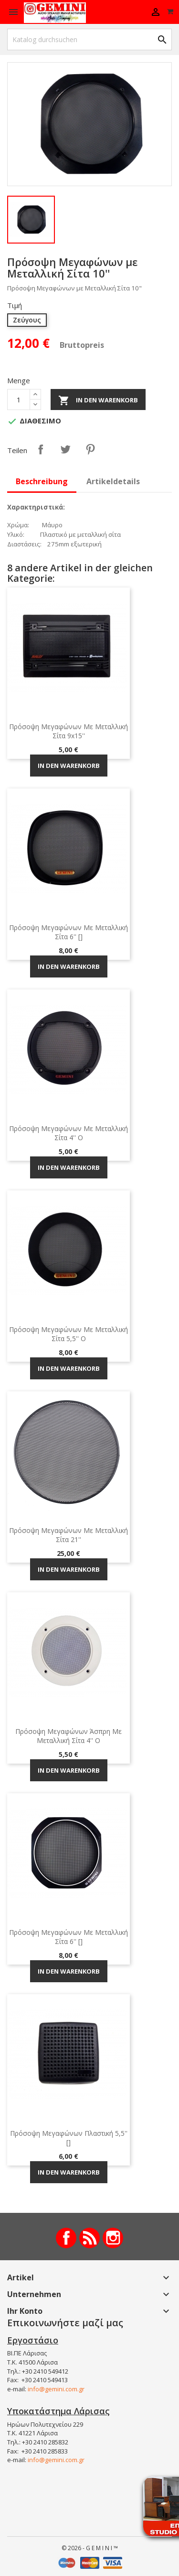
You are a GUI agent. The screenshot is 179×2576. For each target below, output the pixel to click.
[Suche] (89, 39)
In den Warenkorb (98, 400)
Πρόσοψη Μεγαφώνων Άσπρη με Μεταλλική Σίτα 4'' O (68, 1736)
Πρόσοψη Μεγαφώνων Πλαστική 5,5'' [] (68, 2138)
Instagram (113, 2238)
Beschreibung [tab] (42, 481)
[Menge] (18, 399)
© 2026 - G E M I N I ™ (90, 2548)
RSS (89, 2238)
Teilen (40, 449)
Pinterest (90, 449)
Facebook (66, 2238)
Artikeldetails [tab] (113, 481)
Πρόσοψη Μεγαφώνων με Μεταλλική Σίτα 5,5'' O (68, 1334)
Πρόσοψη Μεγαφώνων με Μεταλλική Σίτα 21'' (68, 1535)
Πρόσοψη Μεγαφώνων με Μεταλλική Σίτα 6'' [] (68, 932)
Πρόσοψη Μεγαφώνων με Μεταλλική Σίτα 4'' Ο (68, 1133)
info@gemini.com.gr (56, 2389)
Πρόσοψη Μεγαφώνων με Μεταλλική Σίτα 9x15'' (68, 731)
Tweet (65, 449)
